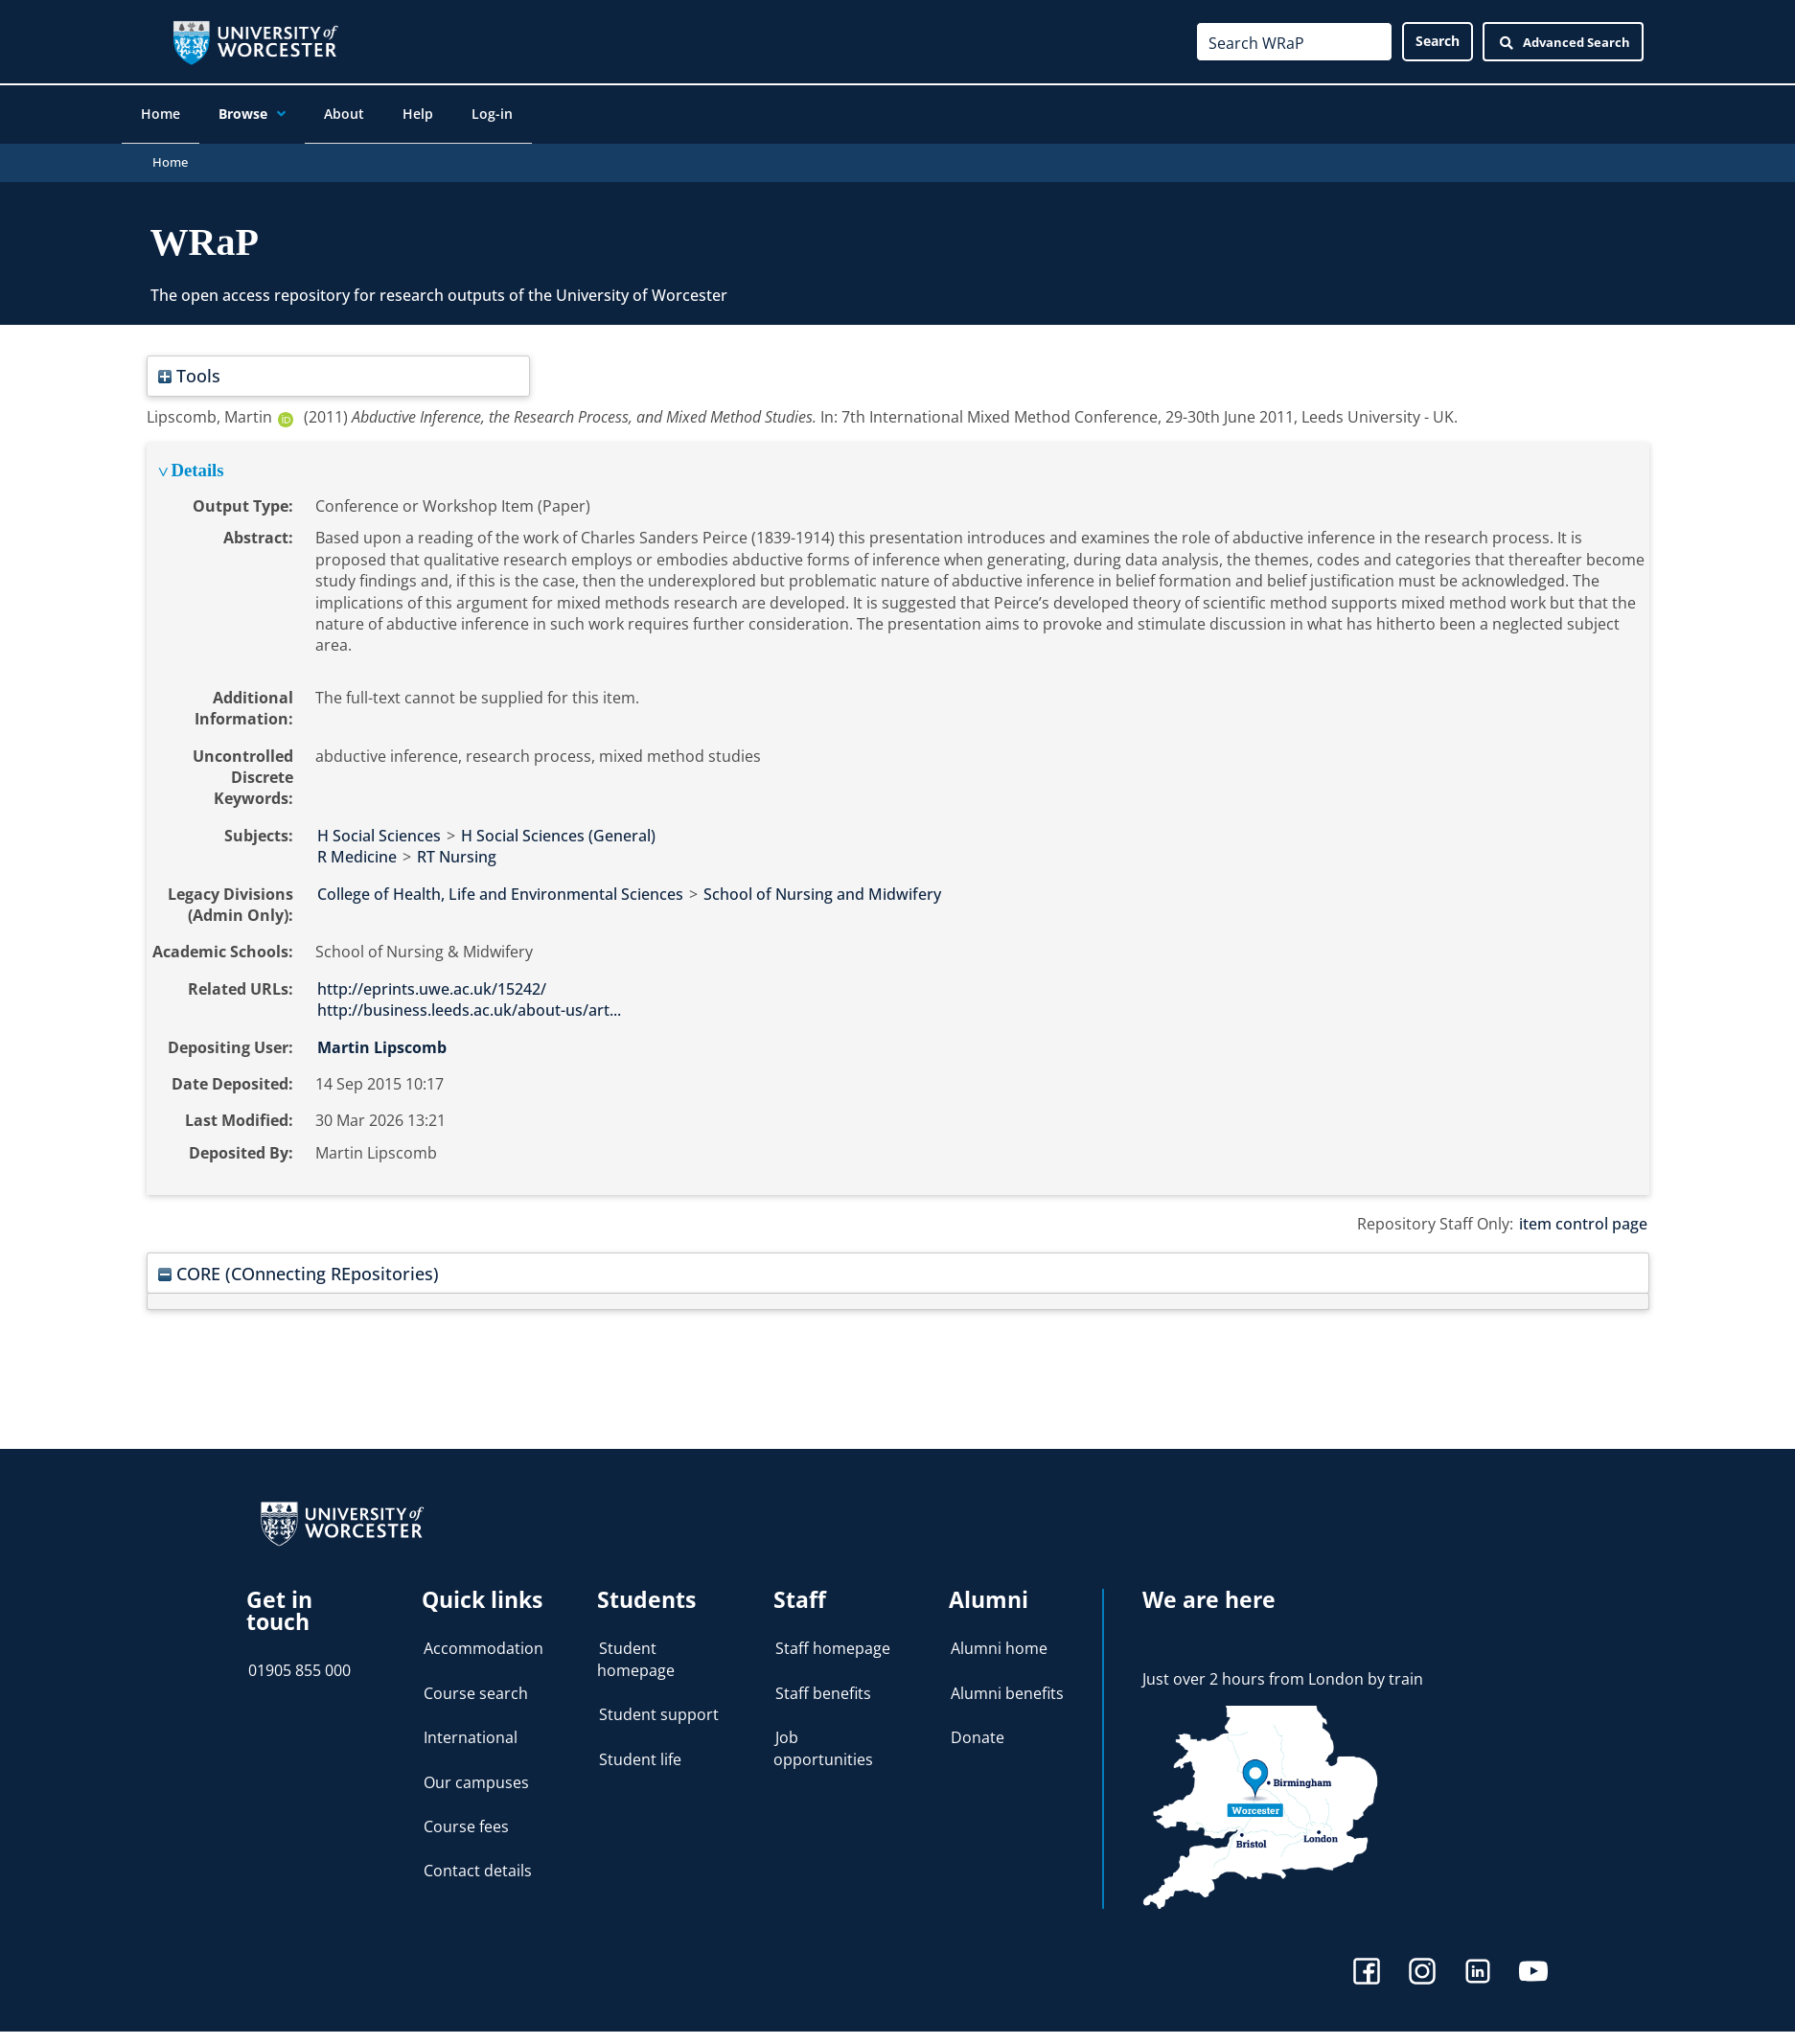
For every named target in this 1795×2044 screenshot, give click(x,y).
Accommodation (483, 1640)
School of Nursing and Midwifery (822, 885)
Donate (977, 1728)
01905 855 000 (299, 1661)
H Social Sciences (379, 827)
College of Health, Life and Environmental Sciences (500, 885)
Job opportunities (823, 1739)
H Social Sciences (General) (558, 827)
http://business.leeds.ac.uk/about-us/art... (469, 1001)
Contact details (478, 1862)
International (471, 1728)
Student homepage (636, 1651)
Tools (189, 367)
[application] (297, 116)
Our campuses (476, 1773)
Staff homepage (832, 1640)
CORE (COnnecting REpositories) (298, 1264)
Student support (659, 1705)
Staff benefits (823, 1684)
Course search (476, 1684)
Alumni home (999, 1640)
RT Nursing (456, 848)
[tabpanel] (898, 810)
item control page (1583, 1215)
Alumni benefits (1007, 1684)
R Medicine (357, 848)
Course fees (466, 1817)
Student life (640, 1750)
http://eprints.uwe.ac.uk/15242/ (431, 980)
